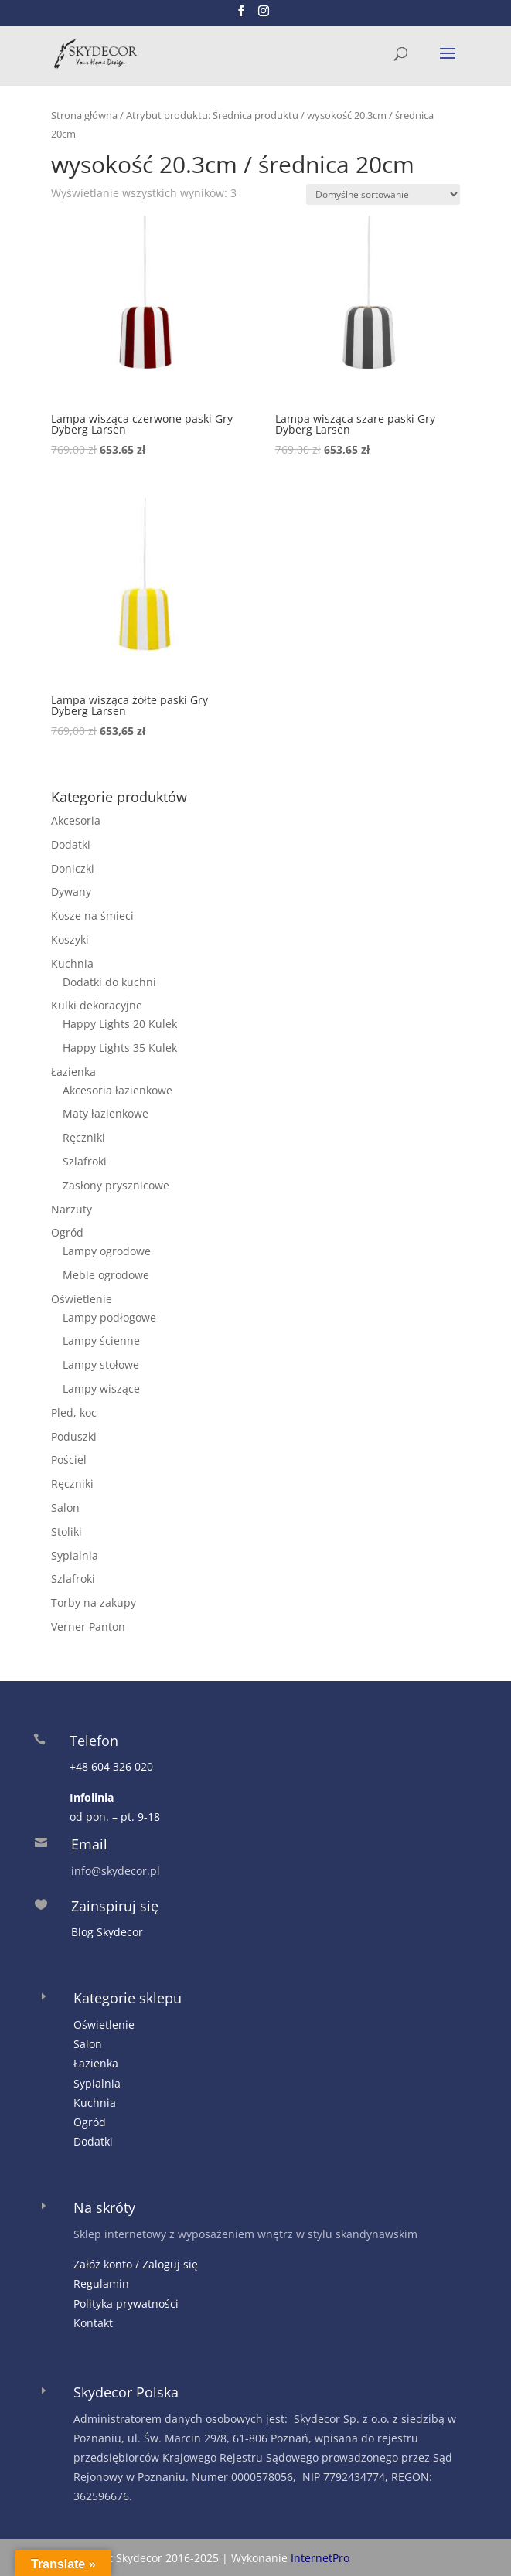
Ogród (67, 1232)
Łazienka (73, 1071)
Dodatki (70, 844)
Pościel (69, 1459)
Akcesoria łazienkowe (117, 1090)
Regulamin (101, 2283)
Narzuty (71, 1209)
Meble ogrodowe (106, 1275)
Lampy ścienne (101, 1340)
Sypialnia (74, 1555)
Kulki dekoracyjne (96, 1005)
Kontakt (93, 2323)
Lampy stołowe (101, 1364)
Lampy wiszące (101, 1388)
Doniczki (72, 868)
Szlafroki (85, 1161)
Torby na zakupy (93, 1602)
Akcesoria (75, 820)
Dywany (71, 891)
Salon (65, 1507)
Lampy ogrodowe (107, 1251)
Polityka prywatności (126, 2303)
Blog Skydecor (107, 1931)
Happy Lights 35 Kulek (120, 1047)
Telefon (94, 1740)
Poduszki (74, 1436)
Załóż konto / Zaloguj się (135, 2264)
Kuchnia (72, 963)
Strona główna (84, 115)
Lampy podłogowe (109, 1317)
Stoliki (66, 1531)
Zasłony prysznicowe (116, 1185)
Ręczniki (84, 1137)
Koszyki (70, 939)
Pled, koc (74, 1412)
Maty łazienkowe (105, 1113)
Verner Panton (88, 1626)
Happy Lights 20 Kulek (120, 1023)
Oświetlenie (81, 1298)
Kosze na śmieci (92, 915)
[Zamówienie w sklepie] (383, 194)
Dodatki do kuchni (109, 982)
